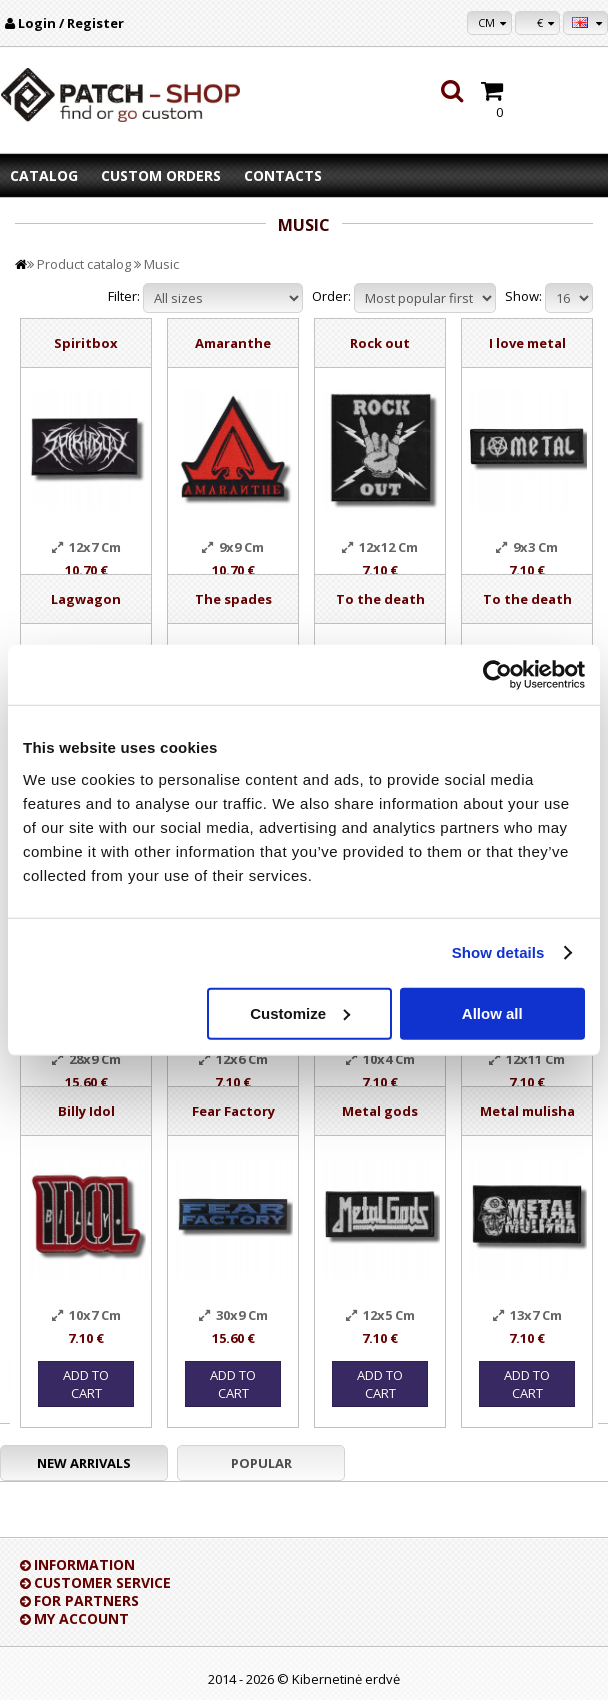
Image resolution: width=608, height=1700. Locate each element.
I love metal (527, 343)
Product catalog (84, 264)
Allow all (492, 1012)
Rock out (380, 343)
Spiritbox (86, 343)
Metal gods (380, 1111)
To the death (380, 599)
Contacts (283, 175)
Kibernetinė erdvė (346, 1679)
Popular (261, 1463)
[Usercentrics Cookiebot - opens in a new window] (497, 675)
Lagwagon (86, 599)
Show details (498, 952)
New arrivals (84, 1463)
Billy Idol (86, 1111)
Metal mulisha (527, 1111)
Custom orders (161, 175)
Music (161, 264)
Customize (300, 1012)
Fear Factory (233, 1111)
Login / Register (71, 23)
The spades (233, 599)
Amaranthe (233, 343)
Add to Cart (86, 1384)
